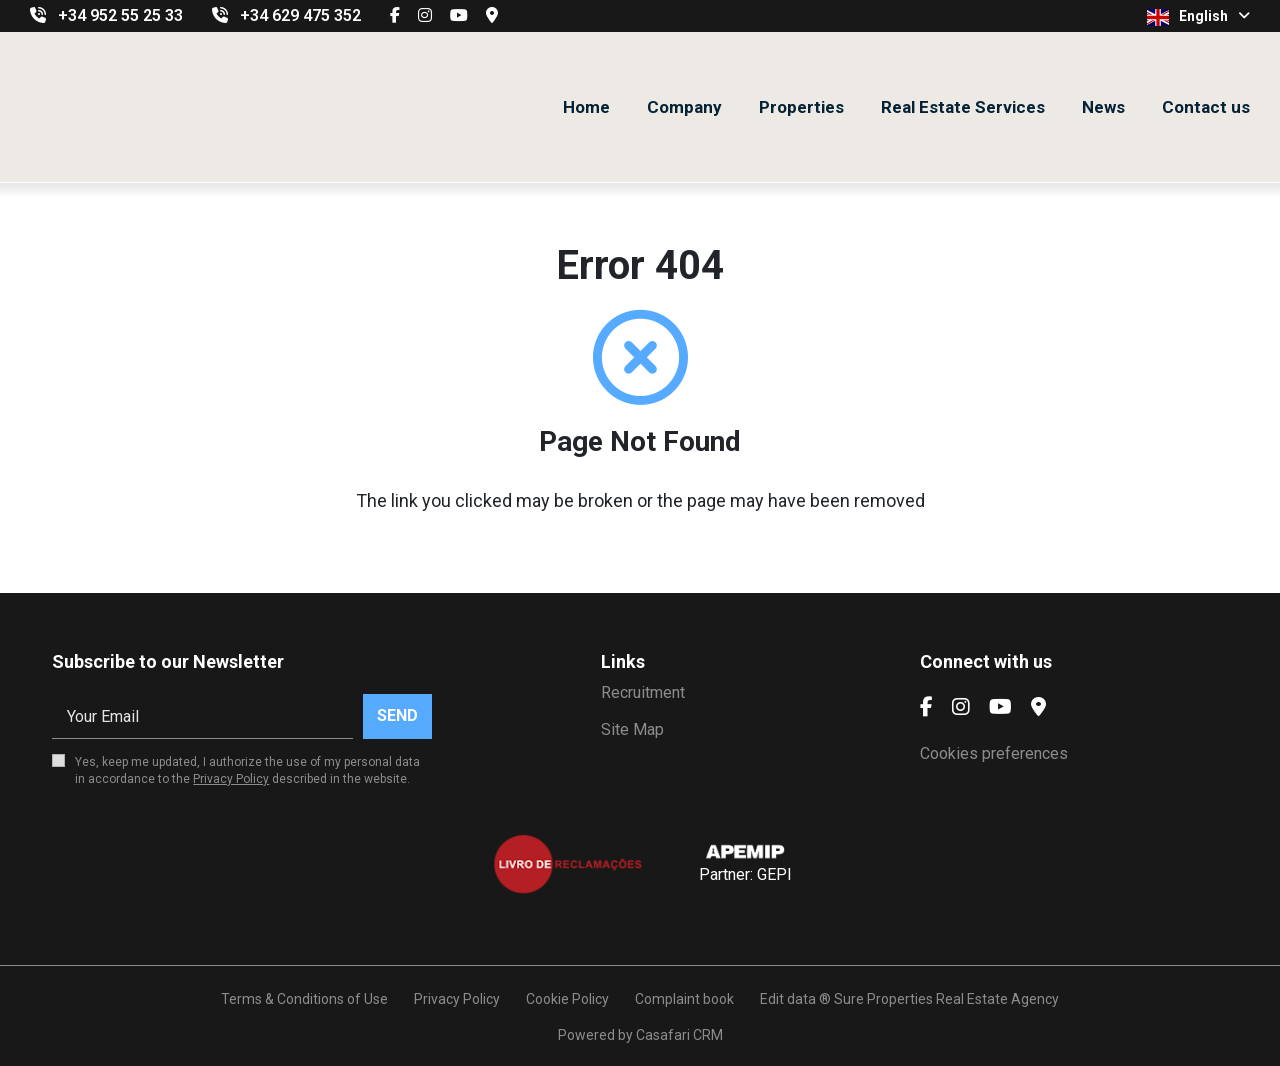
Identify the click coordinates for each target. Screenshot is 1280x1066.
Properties (801, 107)
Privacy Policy (231, 779)
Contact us (1206, 107)
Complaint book (684, 999)
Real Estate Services (963, 107)
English (1198, 17)
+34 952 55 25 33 (120, 15)
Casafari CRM (679, 1035)
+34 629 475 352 (300, 15)
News (1103, 107)
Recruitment (643, 692)
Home (586, 107)
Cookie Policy (567, 999)
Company (684, 107)
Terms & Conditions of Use (304, 999)
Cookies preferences (994, 753)
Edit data (788, 999)
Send (397, 715)
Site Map (632, 729)
